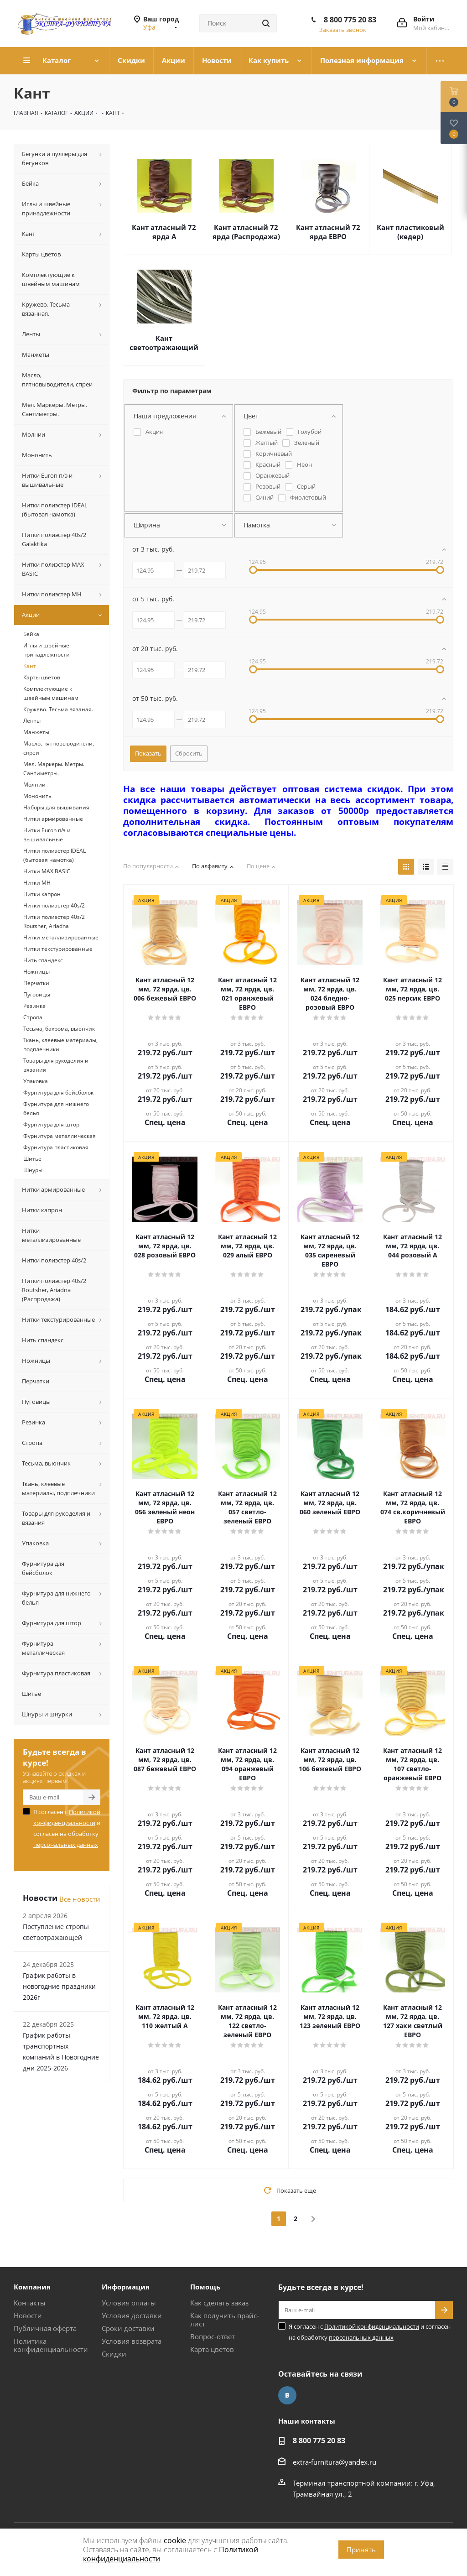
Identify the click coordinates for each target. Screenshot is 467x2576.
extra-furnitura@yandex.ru (334, 2461)
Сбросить (188, 753)
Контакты (30, 2302)
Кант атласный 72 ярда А (164, 232)
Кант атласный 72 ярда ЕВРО (328, 232)
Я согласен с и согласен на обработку (66, 1828)
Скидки (114, 2353)
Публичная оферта (45, 2328)
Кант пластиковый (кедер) (410, 232)
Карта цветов (212, 2349)
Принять (361, 2549)
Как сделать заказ (219, 2302)
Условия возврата (131, 2341)
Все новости (79, 1898)
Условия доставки (132, 2315)
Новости (28, 2315)
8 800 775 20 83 (350, 20)
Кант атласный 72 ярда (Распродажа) (246, 232)
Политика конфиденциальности (51, 2345)
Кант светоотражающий (164, 343)
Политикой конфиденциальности (371, 2326)
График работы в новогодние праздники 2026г (59, 1986)
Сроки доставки (128, 2328)
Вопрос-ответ (212, 2336)
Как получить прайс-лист (224, 2319)
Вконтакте (287, 2395)
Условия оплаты (129, 2302)
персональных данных (65, 1845)
